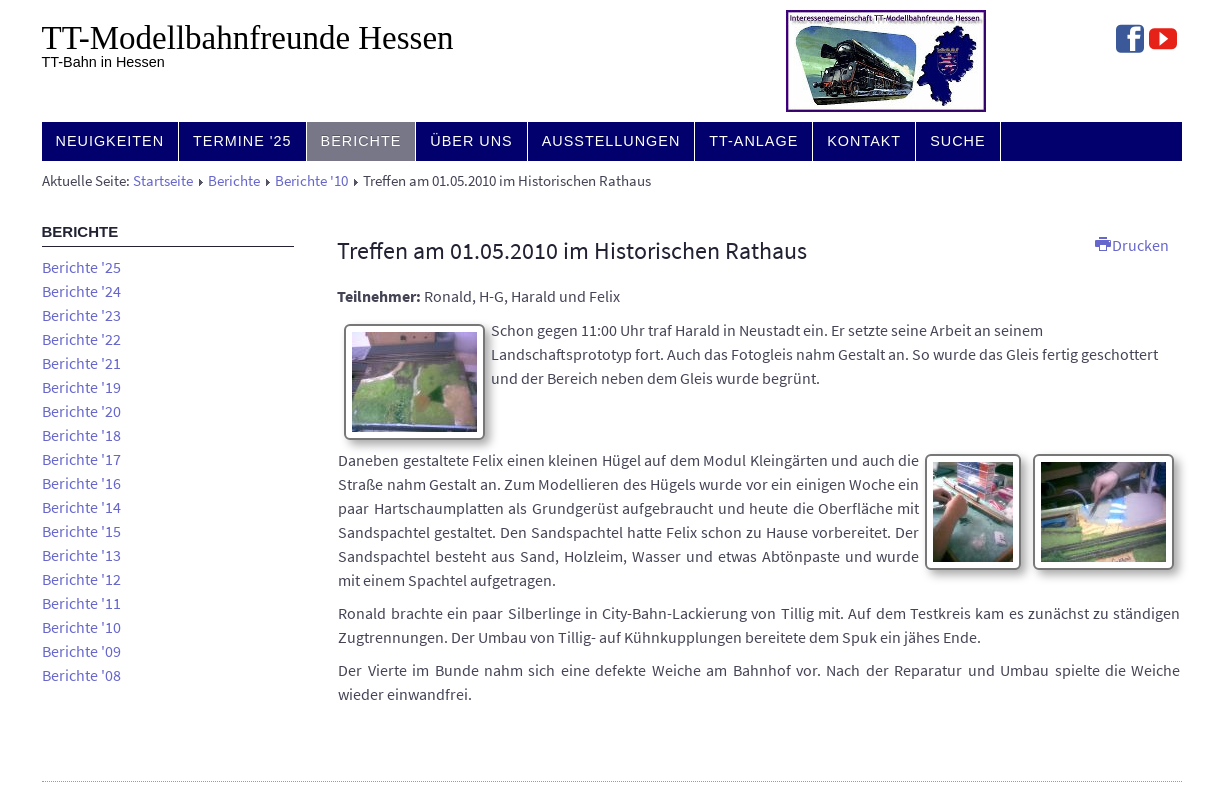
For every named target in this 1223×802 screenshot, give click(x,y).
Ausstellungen (611, 141)
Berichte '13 (81, 555)
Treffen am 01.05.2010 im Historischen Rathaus (572, 250)
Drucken (1132, 245)
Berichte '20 (81, 411)
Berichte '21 (81, 363)
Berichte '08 (81, 675)
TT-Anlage (753, 141)
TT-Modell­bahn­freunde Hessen (248, 38)
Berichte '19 (81, 387)
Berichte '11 (81, 603)
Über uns (471, 141)
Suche (957, 141)
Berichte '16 (81, 483)
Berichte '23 (81, 315)
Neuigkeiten (110, 141)
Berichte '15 (81, 531)
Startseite (163, 181)
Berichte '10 (311, 181)
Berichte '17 (81, 459)
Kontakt (864, 141)
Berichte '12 (81, 579)
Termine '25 (242, 141)
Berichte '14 (81, 507)
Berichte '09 (81, 651)
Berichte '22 (81, 339)
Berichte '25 (81, 267)
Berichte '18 (81, 435)
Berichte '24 (81, 291)
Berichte (361, 141)
